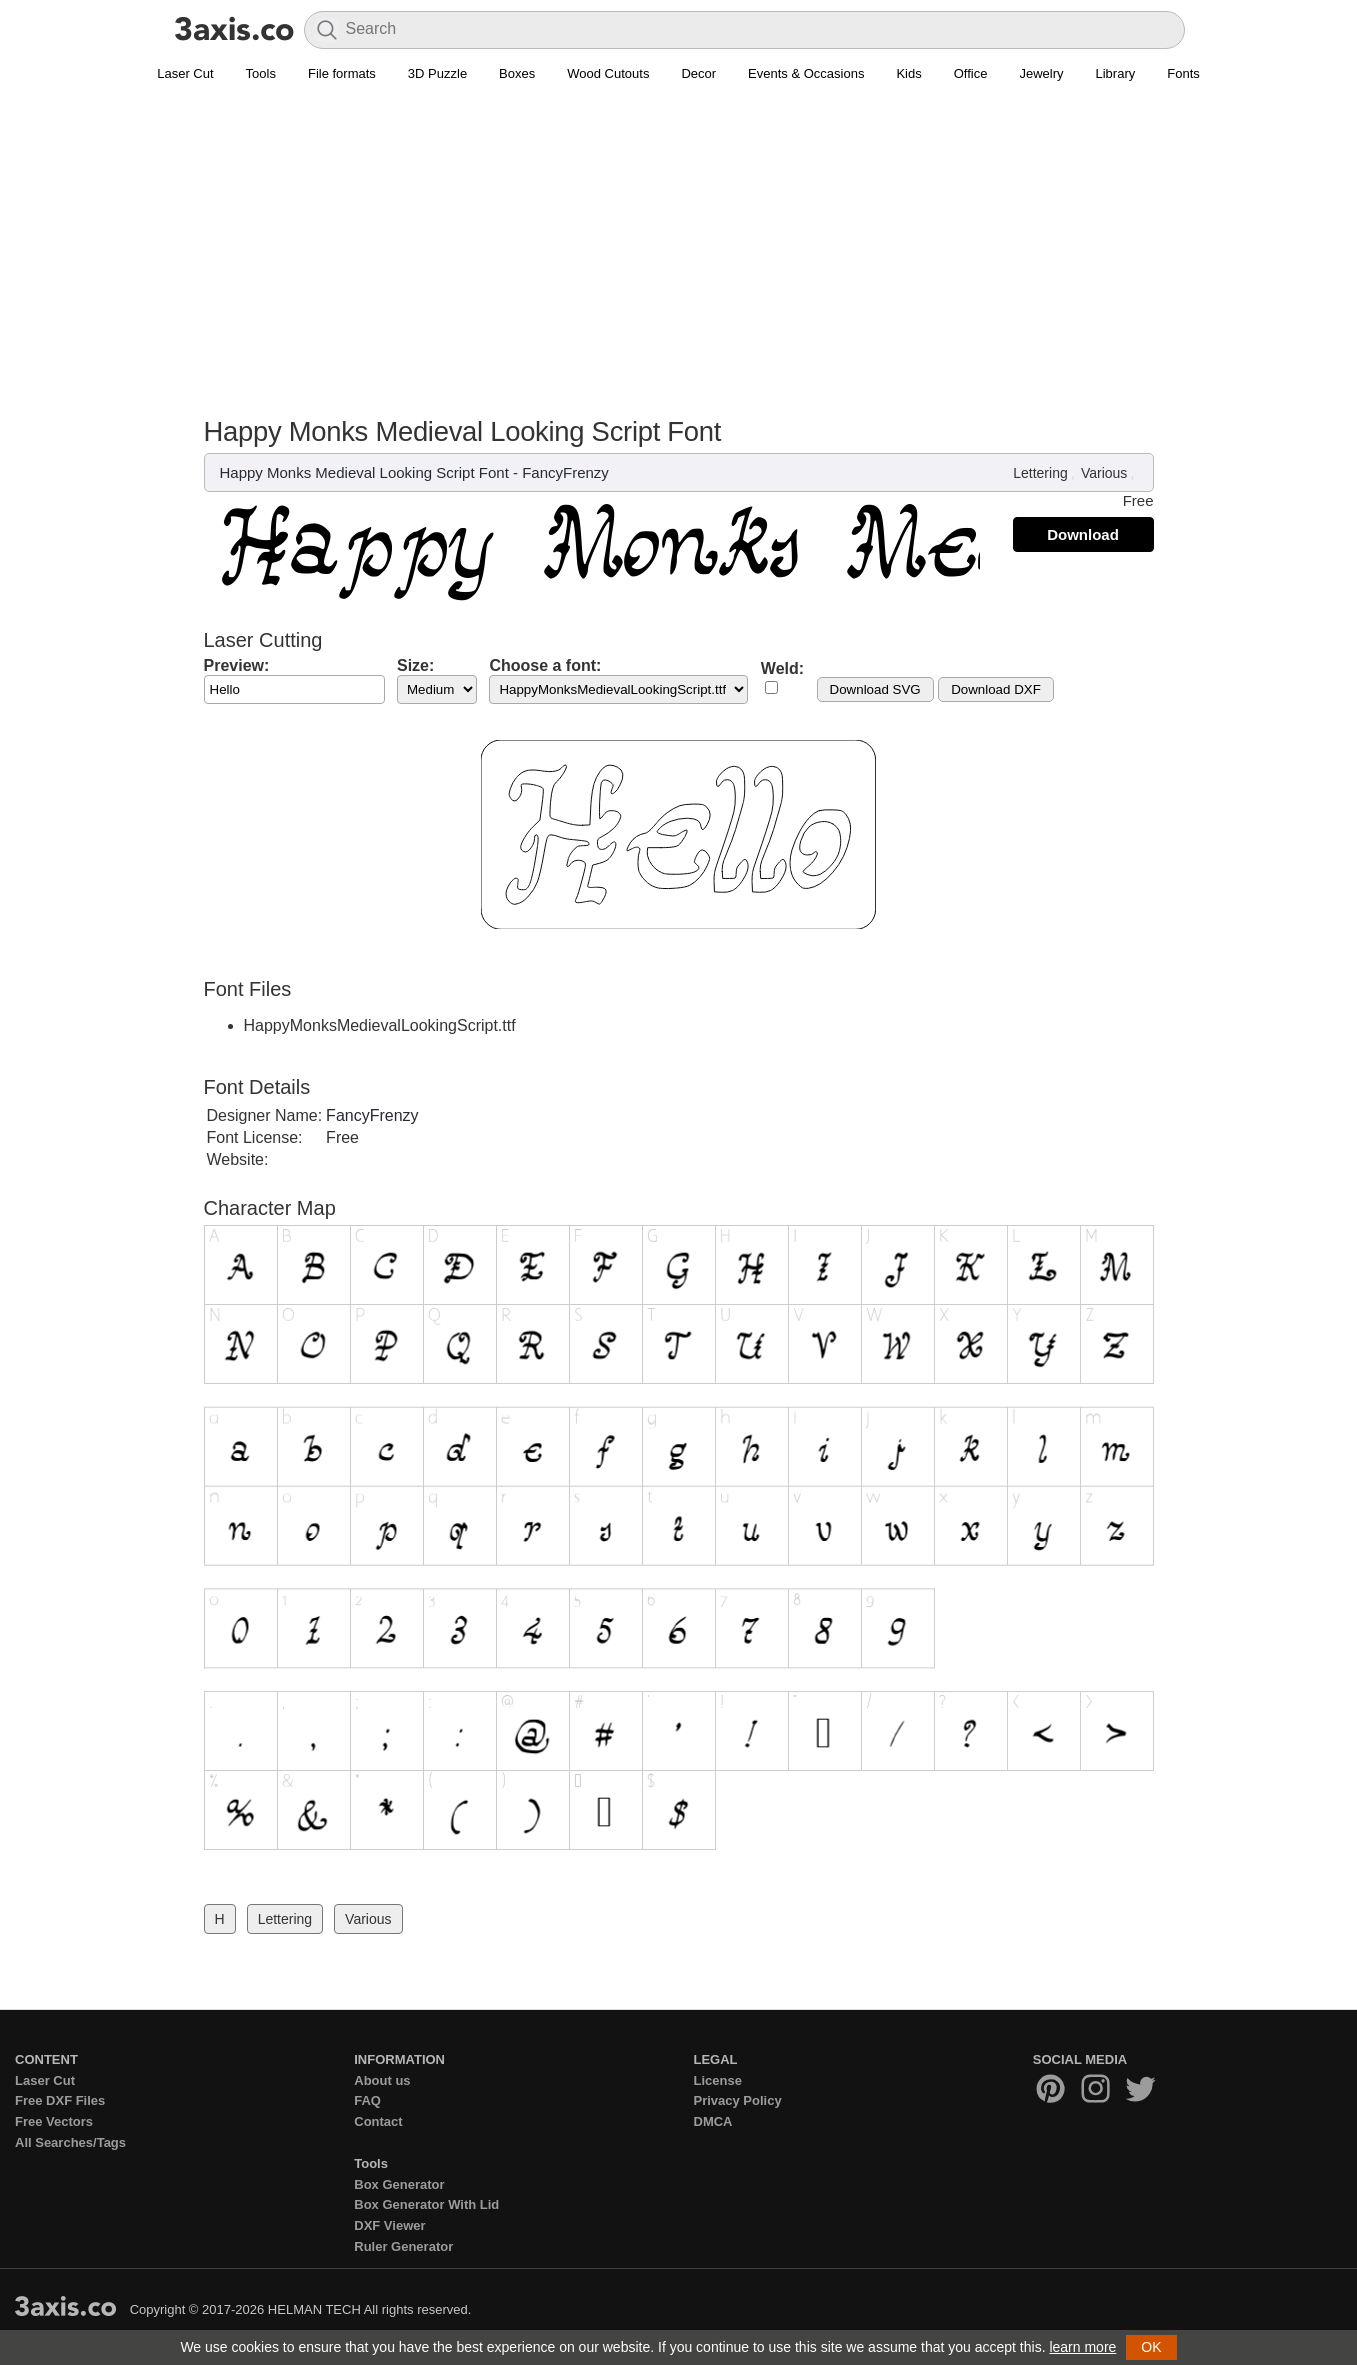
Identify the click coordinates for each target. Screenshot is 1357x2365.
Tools (261, 73)
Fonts (1183, 73)
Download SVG (875, 689)
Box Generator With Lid (426, 2204)
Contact (378, 2121)
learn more (1082, 2347)
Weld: (782, 668)
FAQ (367, 2100)
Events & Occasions (806, 73)
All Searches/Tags (70, 2142)
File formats (342, 73)
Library (1116, 73)
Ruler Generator (403, 2246)
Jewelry (1041, 73)
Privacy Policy (738, 2100)
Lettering (1040, 473)
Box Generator (399, 2184)
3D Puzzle (437, 73)
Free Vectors (54, 2121)
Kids (908, 73)
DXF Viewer (389, 2225)
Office (971, 73)
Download (1083, 534)
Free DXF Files (60, 2100)
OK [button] (1151, 2347)
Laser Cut (185, 73)
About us (382, 2080)
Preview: (237, 665)
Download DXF (996, 689)
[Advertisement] (679, 241)
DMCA (713, 2121)
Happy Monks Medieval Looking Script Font (364, 472)
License (718, 2080)
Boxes (517, 73)
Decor (698, 73)
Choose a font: (545, 665)
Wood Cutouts (608, 73)
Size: (415, 665)
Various (1104, 473)
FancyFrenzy (565, 472)
